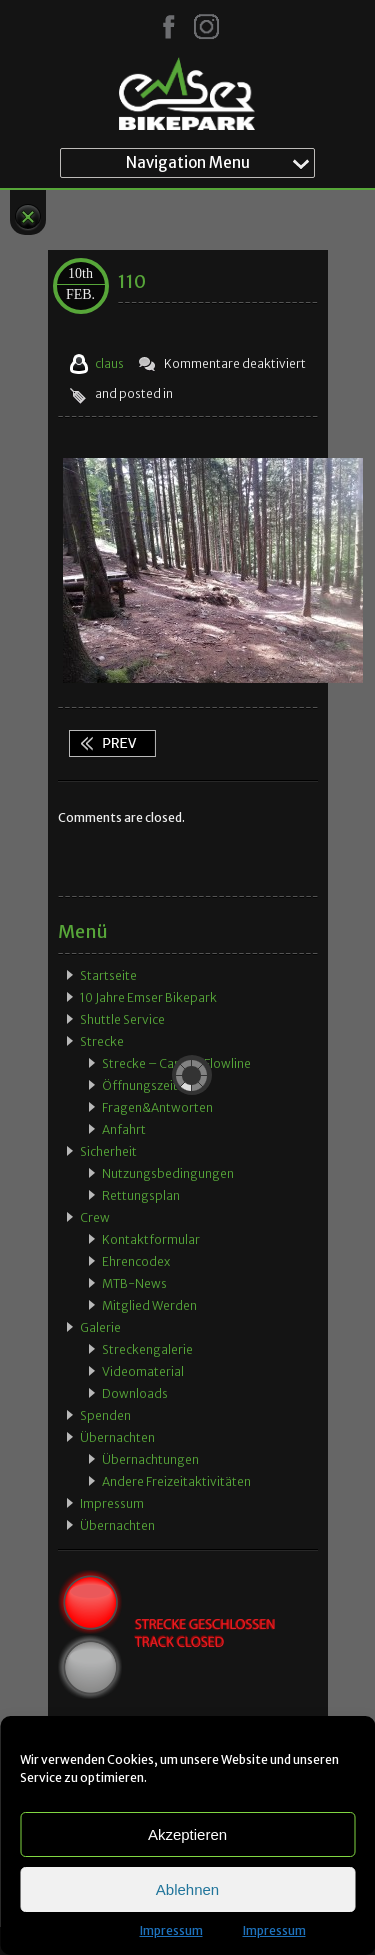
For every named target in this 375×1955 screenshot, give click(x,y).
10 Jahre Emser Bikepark (148, 997)
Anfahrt (124, 1129)
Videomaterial (143, 1371)
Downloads (135, 1393)
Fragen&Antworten (157, 1107)
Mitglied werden (149, 1305)
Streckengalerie (147, 1349)
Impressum (171, 1930)
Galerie (100, 1327)
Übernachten (117, 1437)
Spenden (105, 1415)
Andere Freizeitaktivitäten (176, 1481)
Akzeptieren (187, 1834)
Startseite (108, 975)
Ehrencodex (136, 1261)
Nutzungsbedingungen (168, 1173)
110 (132, 281)
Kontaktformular (151, 1239)
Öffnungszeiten (147, 1085)
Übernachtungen (150, 1459)
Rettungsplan (141, 1195)
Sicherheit (108, 1151)
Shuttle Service (122, 1019)
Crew (95, 1217)
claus (109, 363)
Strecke (102, 1041)
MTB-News (134, 1283)
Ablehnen (187, 1889)
